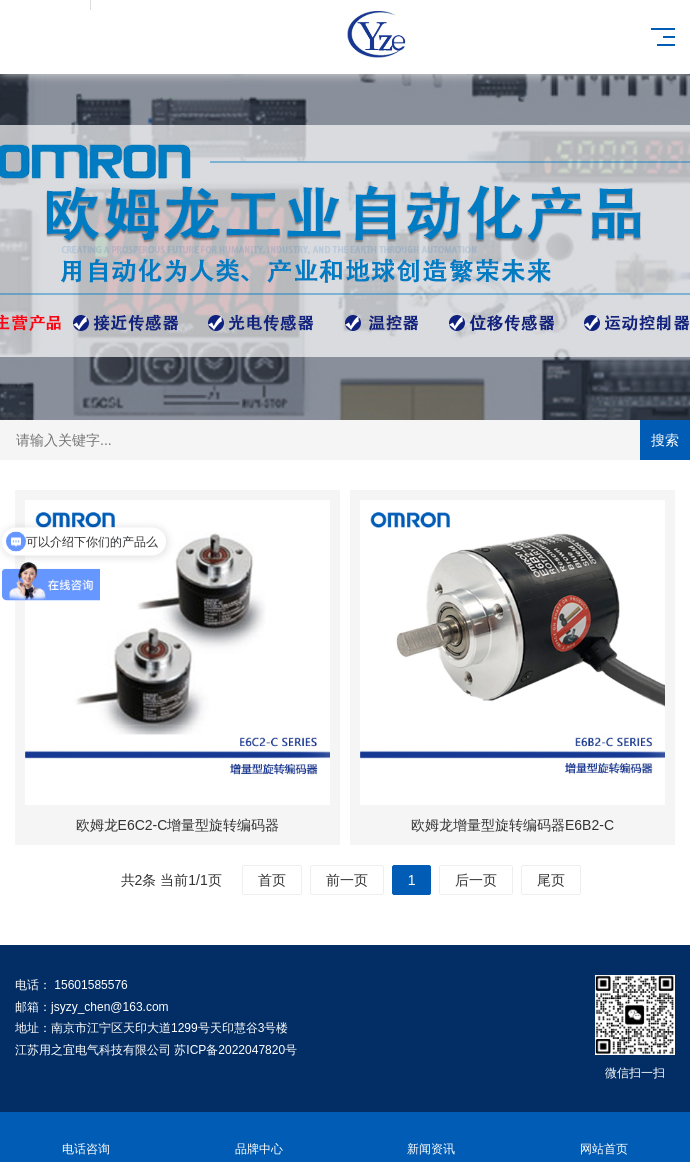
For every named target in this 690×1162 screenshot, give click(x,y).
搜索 (665, 440)
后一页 (476, 880)
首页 (272, 880)
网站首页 (604, 1137)
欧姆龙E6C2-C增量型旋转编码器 (178, 825)
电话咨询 (86, 1137)
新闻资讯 (431, 1137)
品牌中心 (259, 1137)
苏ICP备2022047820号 (235, 1050)
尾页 (551, 880)
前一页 (347, 880)
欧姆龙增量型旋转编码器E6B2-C (512, 825)
